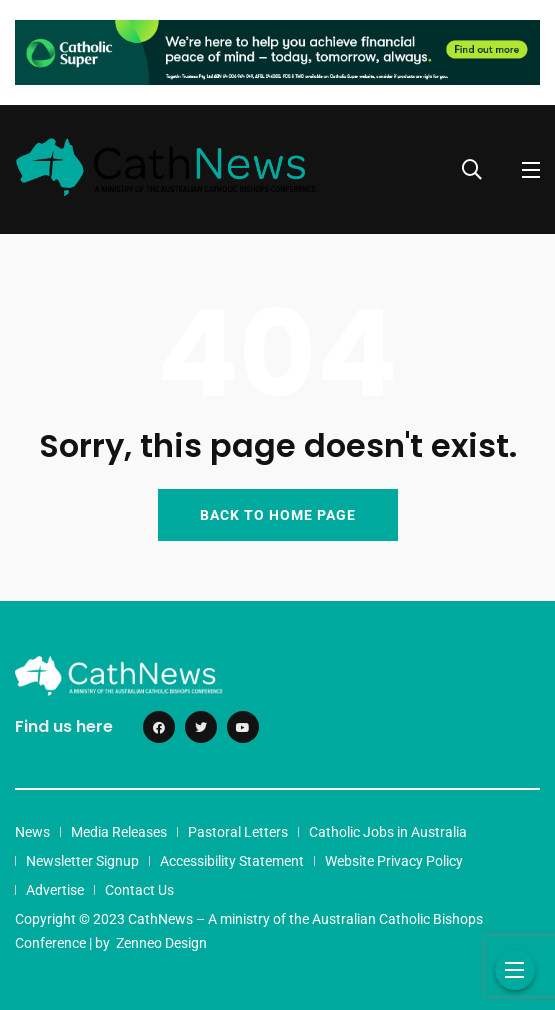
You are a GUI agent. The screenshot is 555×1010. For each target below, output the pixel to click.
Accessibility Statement (232, 861)
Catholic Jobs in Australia (388, 832)
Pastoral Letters (238, 832)
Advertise (55, 890)
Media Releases (119, 832)
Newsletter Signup (82, 861)
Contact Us (139, 890)
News (32, 832)
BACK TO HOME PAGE (278, 515)
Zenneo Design (161, 943)
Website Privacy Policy (394, 861)
